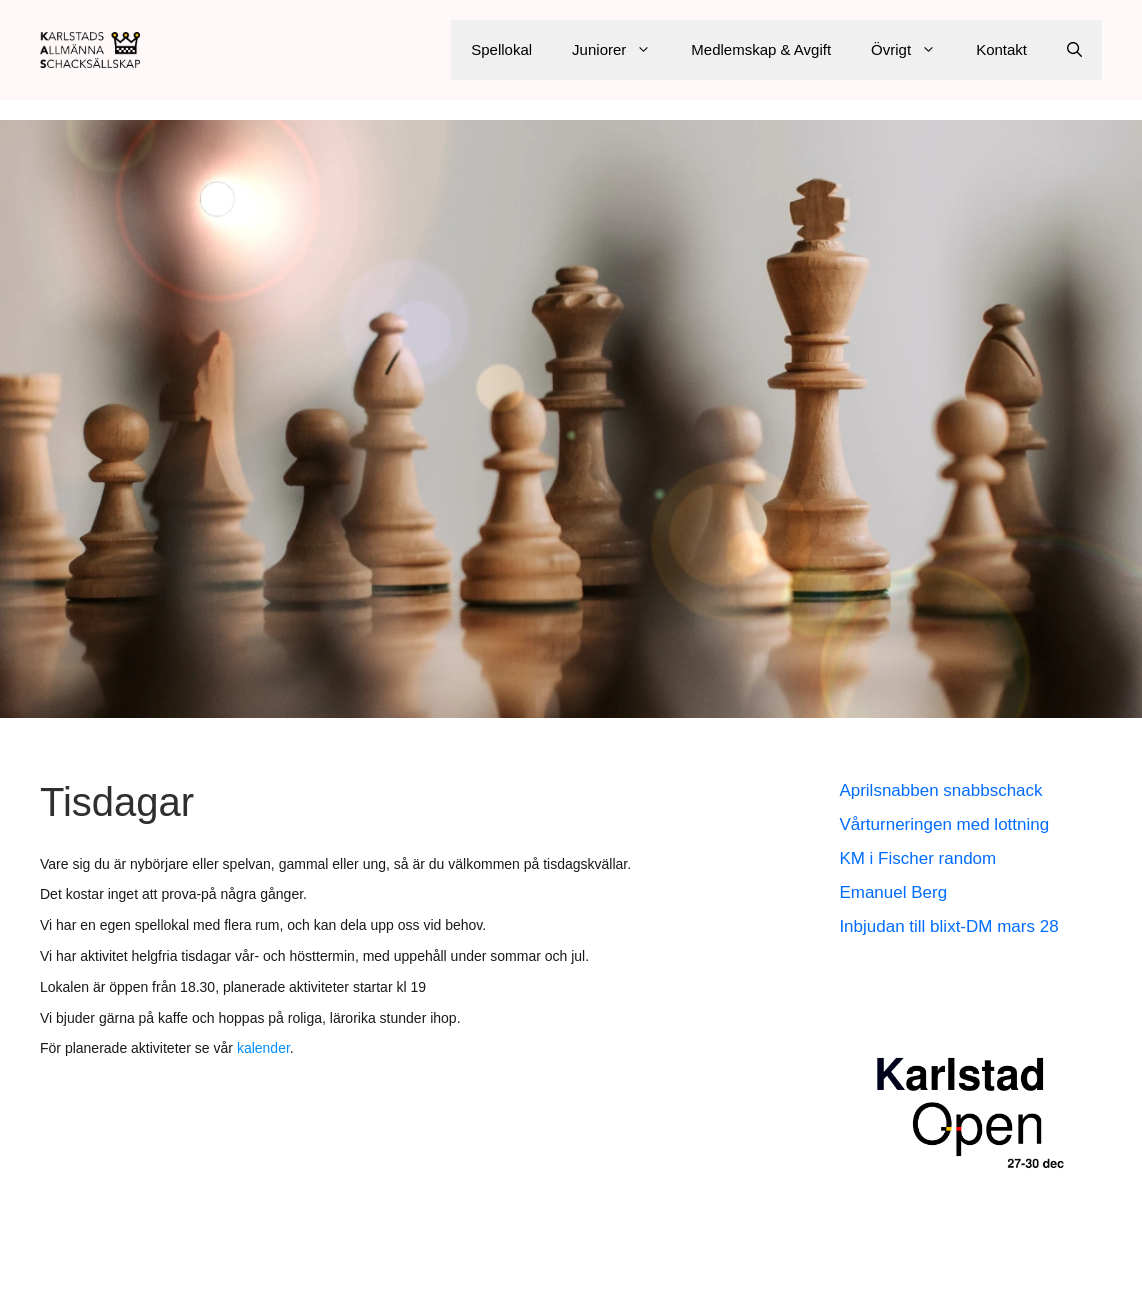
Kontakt (1001, 49)
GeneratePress (760, 1277)
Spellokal (501, 49)
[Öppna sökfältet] (1074, 50)
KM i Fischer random (917, 858)
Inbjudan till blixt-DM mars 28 (948, 926)
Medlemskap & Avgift (761, 49)
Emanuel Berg (893, 892)
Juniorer (621, 50)
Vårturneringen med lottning (944, 824)
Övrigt (913, 50)
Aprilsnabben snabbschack (940, 790)
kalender (263, 1048)
